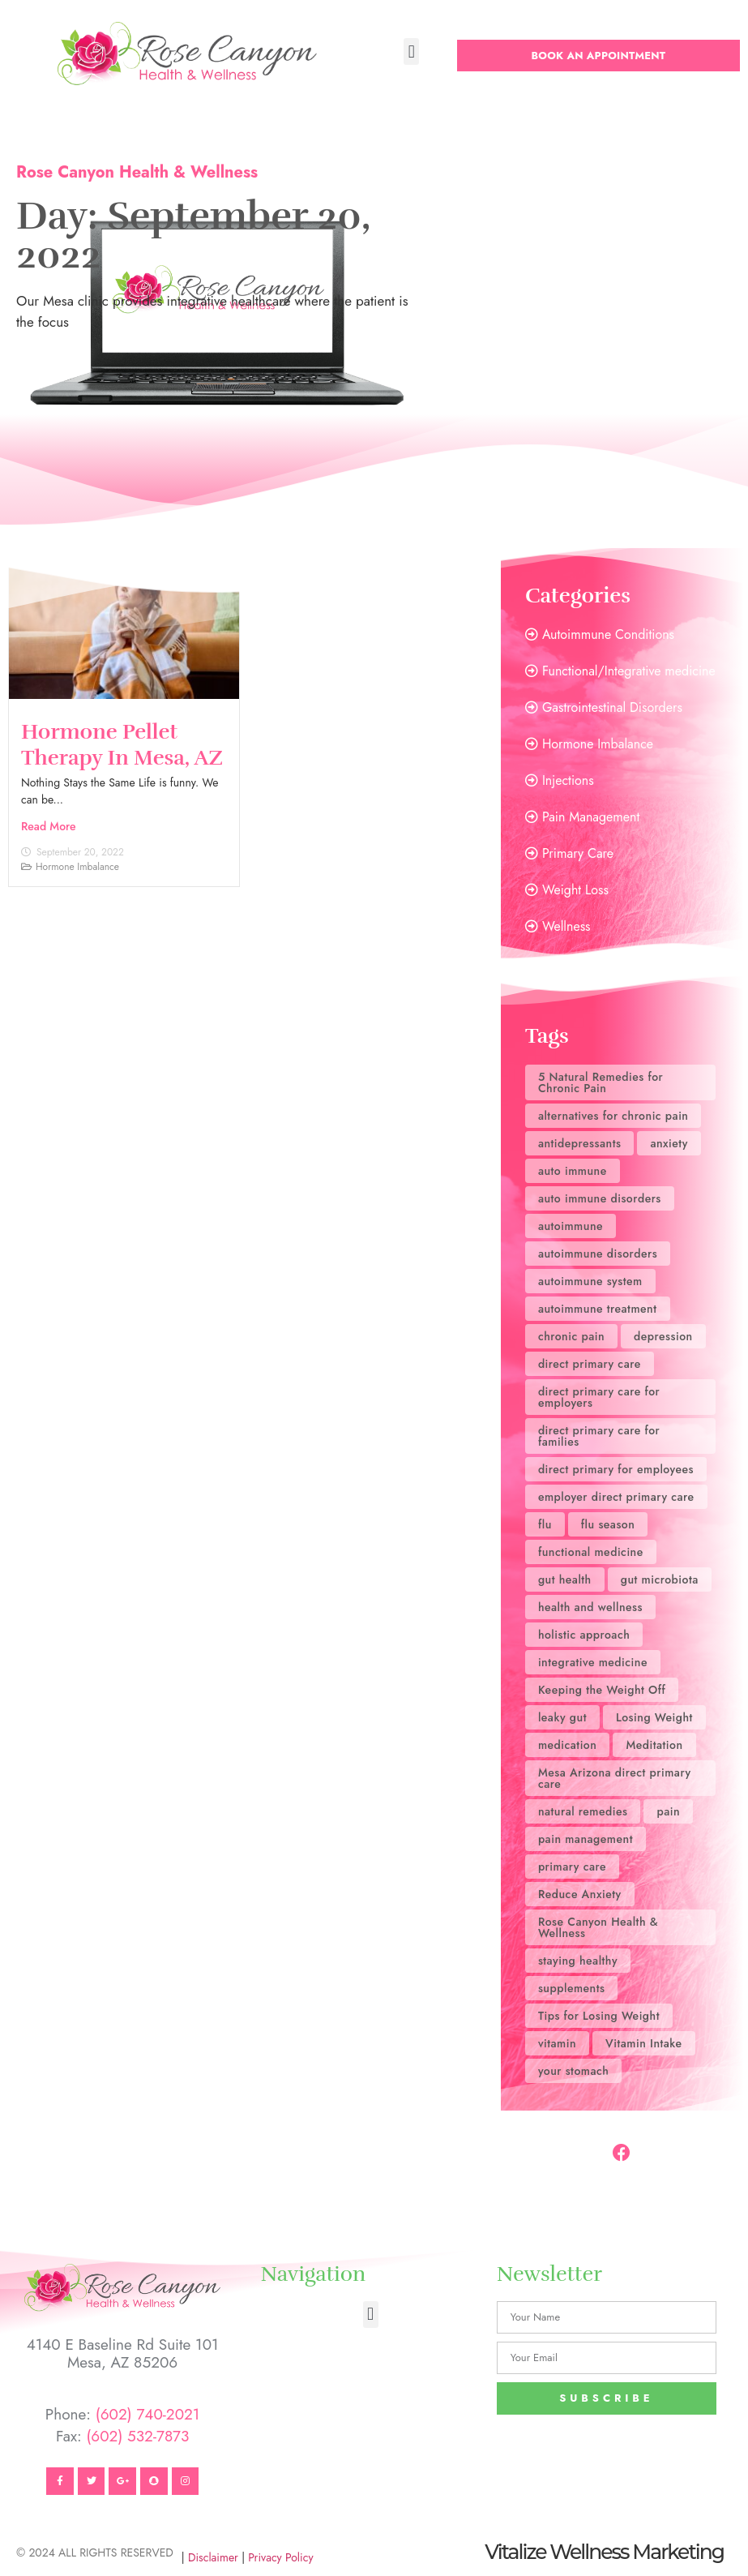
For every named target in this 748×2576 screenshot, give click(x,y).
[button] (411, 51)
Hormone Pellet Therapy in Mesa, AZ (122, 744)
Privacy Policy (280, 2557)
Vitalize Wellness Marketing (604, 2552)
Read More (48, 826)
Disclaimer (213, 2557)
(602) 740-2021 (148, 2414)
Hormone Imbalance (77, 866)
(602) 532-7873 (137, 2436)
